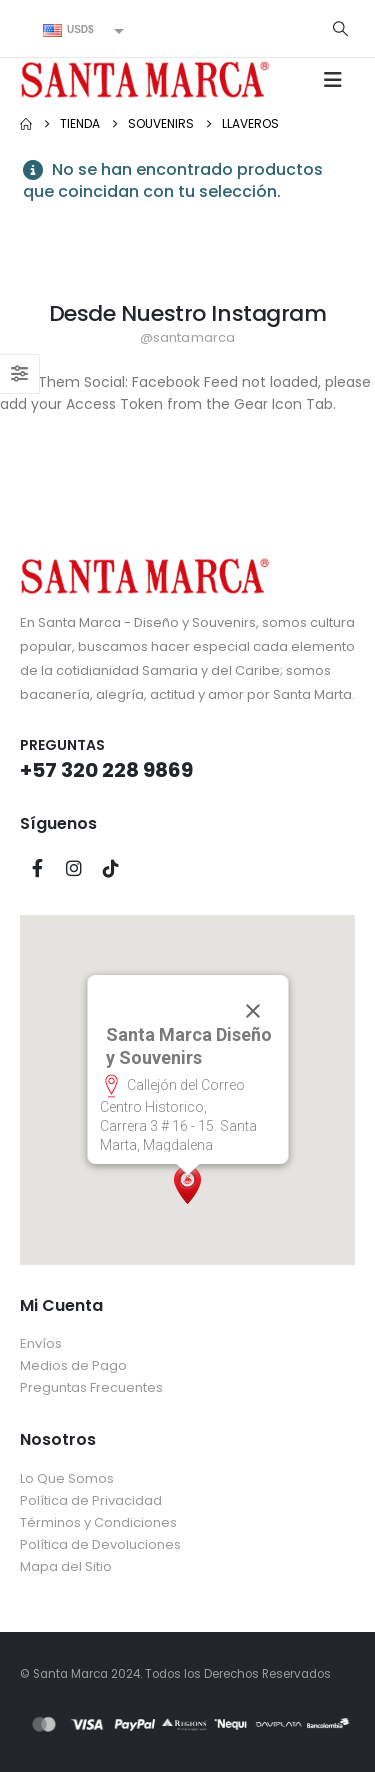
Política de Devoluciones (100, 1544)
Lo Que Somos (67, 1478)
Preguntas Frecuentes (91, 1387)
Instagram (74, 868)
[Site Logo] (145, 79)
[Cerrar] (252, 1011)
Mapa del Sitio (66, 1566)
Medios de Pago (73, 1365)
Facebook (37, 868)
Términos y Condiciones (98, 1522)
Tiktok (111, 868)
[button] (340, 29)
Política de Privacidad (91, 1500)
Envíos (41, 1343)
